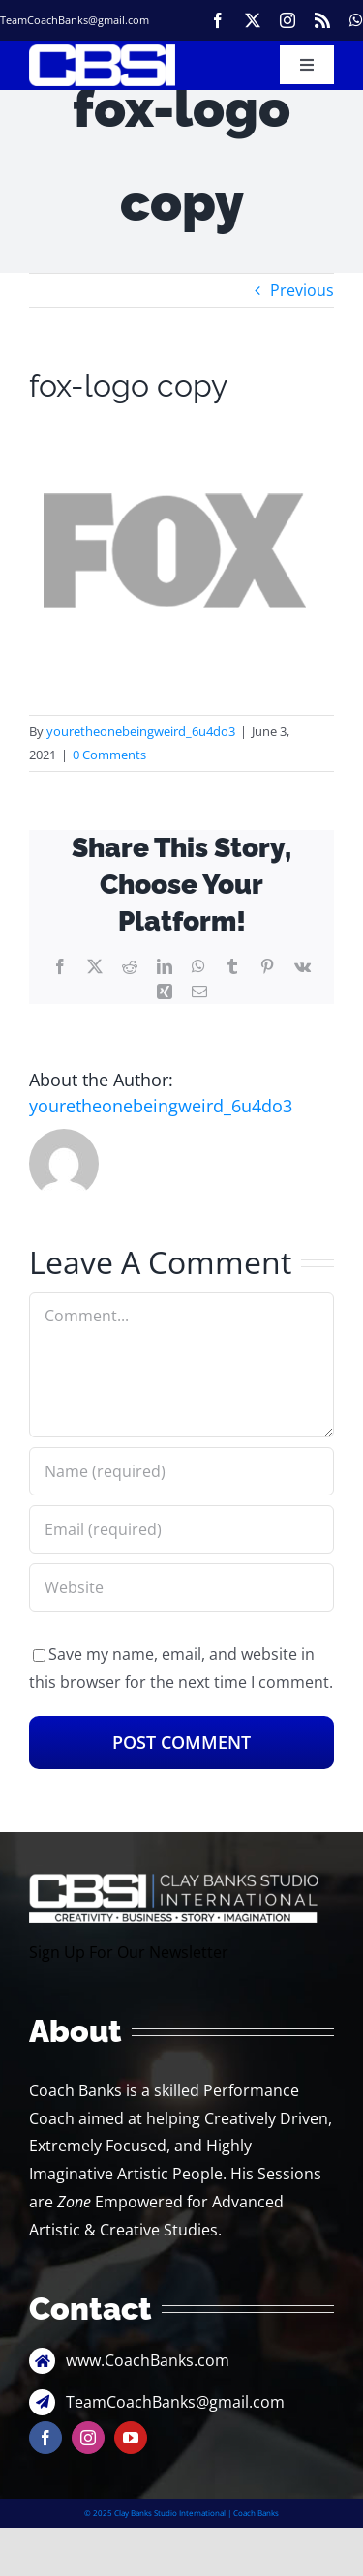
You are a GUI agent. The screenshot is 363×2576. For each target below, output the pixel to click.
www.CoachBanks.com (147, 2360)
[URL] (181, 1587)
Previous (302, 290)
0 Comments (109, 754)
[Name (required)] (181, 1471)
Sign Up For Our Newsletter (128, 1952)
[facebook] (218, 20)
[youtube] (130, 2437)
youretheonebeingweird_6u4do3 (140, 731)
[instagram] (287, 20)
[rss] (322, 20)
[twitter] (252, 20)
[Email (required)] (181, 1529)
